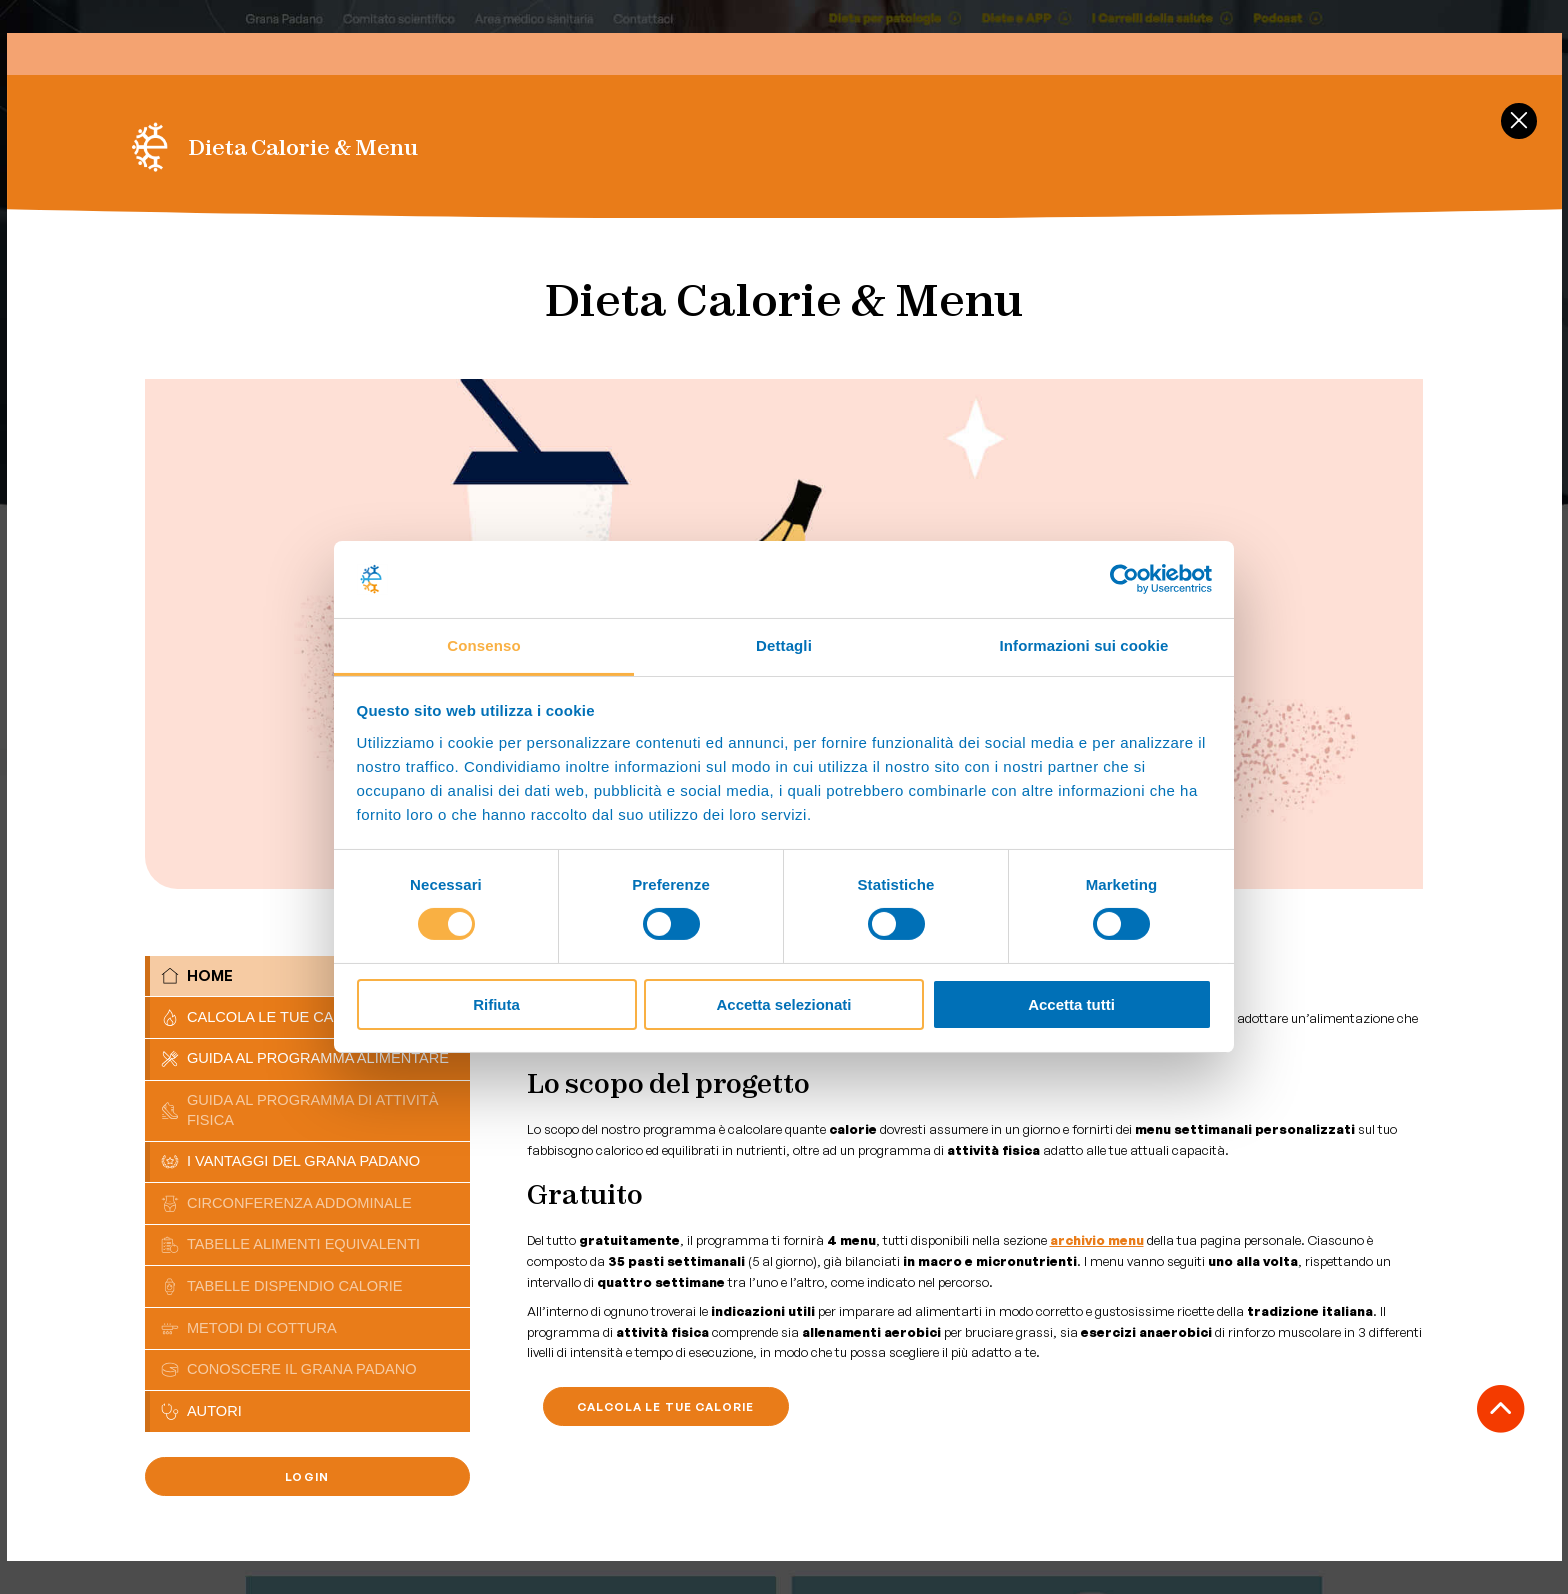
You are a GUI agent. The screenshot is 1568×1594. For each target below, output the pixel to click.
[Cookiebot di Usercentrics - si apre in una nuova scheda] (1124, 579)
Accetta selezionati (783, 1004)
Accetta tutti (1071, 1004)
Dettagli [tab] (784, 645)
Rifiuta (496, 1004)
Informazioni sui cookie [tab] (1084, 645)
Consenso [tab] (483, 645)
